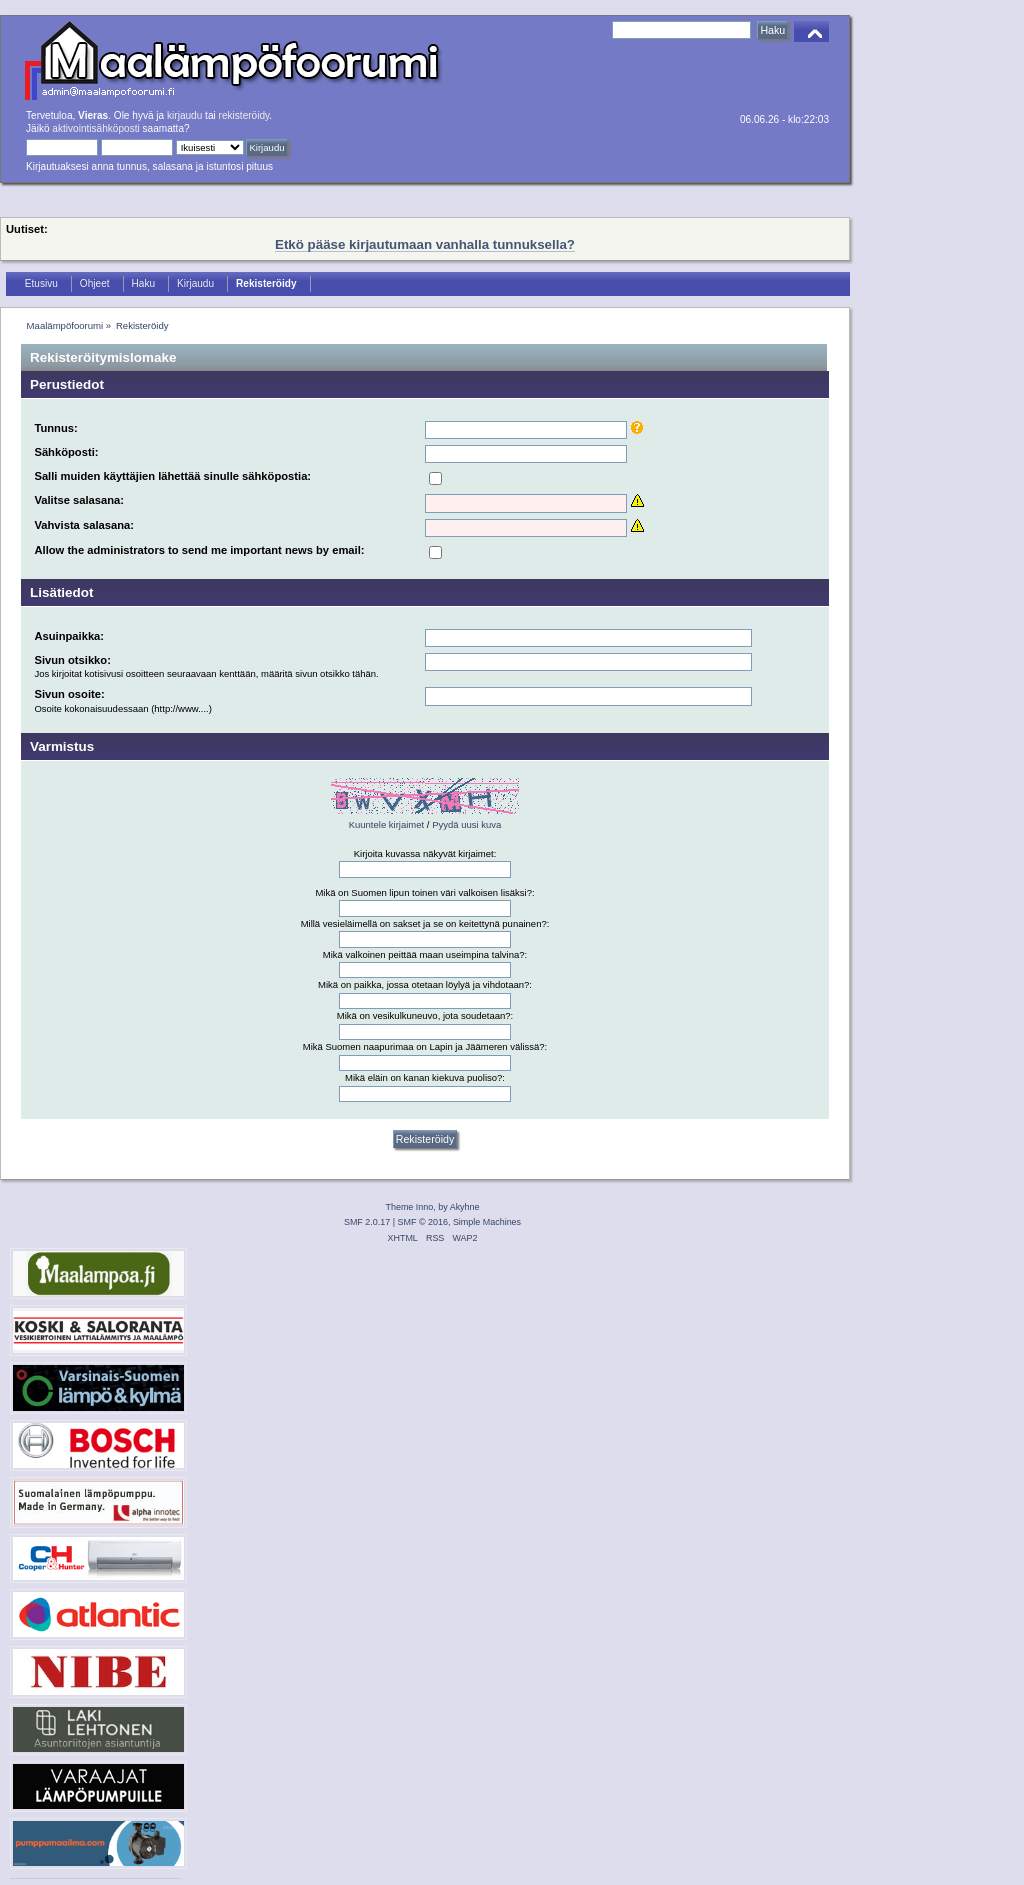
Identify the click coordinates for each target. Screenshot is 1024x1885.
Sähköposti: (66, 452)
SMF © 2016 (423, 1222)
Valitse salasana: (79, 500)
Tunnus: (55, 428)
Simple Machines (487, 1222)
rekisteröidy (244, 115)
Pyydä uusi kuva (466, 824)
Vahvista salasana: (84, 525)
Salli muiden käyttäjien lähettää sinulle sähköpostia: (172, 476)
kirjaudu (184, 115)
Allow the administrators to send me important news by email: (199, 550)
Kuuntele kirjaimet (387, 824)
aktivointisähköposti (95, 128)
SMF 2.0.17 (367, 1222)
